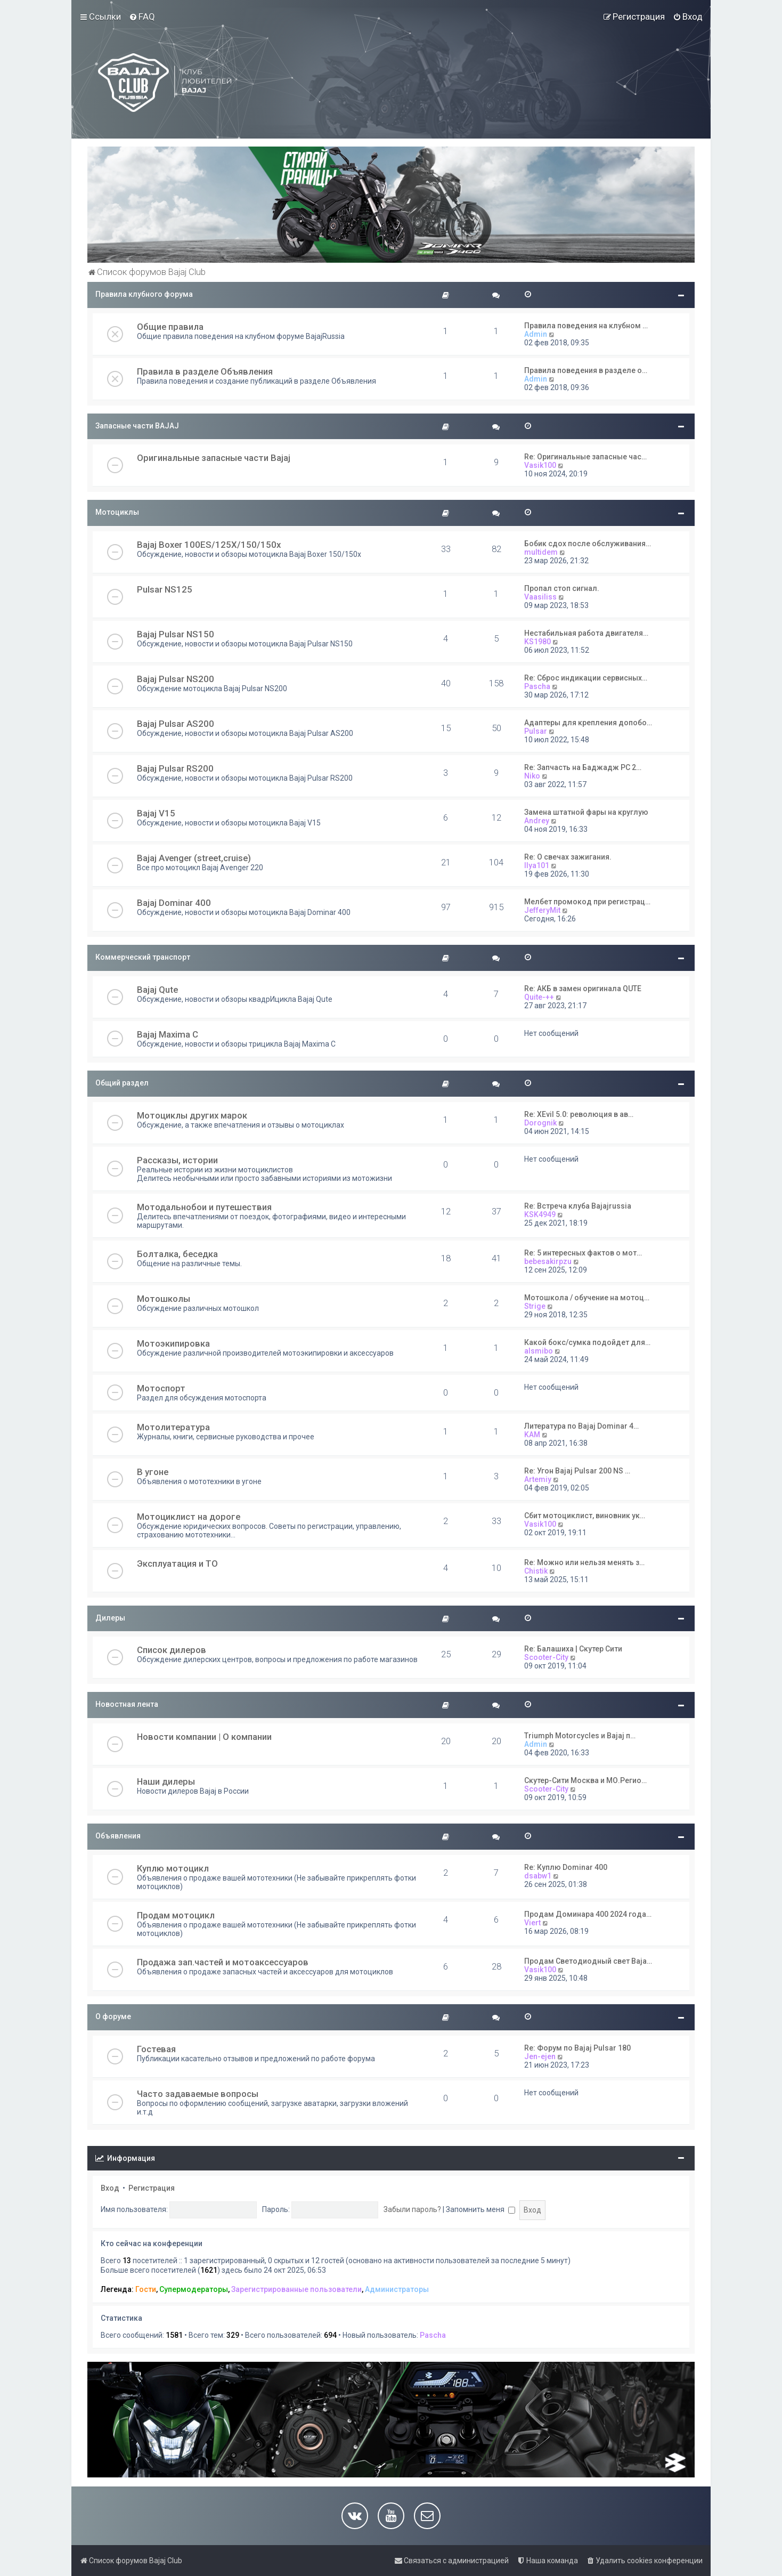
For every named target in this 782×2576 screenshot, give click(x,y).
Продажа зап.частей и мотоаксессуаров (222, 1962)
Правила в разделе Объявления (205, 371)
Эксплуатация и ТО (177, 1563)
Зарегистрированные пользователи (296, 2289)
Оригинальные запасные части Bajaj (213, 457)
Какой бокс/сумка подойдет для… (587, 1342)
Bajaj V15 (156, 813)
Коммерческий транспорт (142, 957)
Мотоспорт (161, 1388)
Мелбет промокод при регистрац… (587, 901)
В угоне (152, 1472)
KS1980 (537, 641)
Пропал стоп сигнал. (561, 588)
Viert (532, 1922)
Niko (532, 776)
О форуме (113, 2016)
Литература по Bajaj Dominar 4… (581, 1426)
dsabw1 (537, 1876)
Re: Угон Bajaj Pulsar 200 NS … (577, 1471)
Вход (110, 2188)
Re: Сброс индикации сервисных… (585, 678)
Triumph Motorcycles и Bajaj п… (580, 1735)
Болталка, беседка (177, 1254)
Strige (534, 1306)
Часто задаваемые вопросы (197, 2093)
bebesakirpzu (548, 1261)
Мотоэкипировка (173, 1343)
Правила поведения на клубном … (586, 325)
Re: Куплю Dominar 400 (565, 1867)
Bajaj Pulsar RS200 (175, 768)
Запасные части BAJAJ (137, 426)
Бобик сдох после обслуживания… (587, 543)
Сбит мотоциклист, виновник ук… (584, 1515)
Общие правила (170, 326)
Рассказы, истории (177, 1160)
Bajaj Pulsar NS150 (175, 634)
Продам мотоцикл (176, 1915)
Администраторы (397, 2289)
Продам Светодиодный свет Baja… (588, 1961)
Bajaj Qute (157, 989)
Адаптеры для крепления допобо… (588, 722)
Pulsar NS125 (164, 589)
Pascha (537, 686)
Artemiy (537, 1479)
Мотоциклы (117, 512)
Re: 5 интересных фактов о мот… (583, 1253)
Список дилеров (171, 1650)
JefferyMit (542, 910)
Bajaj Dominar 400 (174, 902)
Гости (145, 2289)
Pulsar (535, 731)
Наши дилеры (166, 1781)
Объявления (118, 1836)
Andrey (536, 820)
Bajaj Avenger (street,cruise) (194, 858)
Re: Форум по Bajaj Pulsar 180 (577, 2048)
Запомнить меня (480, 2209)
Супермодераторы (193, 2289)
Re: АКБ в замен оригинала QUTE (582, 988)
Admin (535, 334)
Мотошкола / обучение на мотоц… (586, 1297)
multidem (541, 552)
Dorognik (540, 1123)
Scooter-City (546, 1657)
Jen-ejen (540, 2056)
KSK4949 (540, 1214)
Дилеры (110, 1618)
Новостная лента (126, 1704)
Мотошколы (163, 1298)
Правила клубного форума (144, 294)
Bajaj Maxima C (167, 1034)
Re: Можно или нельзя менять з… (584, 1562)
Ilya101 (536, 865)
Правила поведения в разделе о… (585, 370)
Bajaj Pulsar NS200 (175, 679)
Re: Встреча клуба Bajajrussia (577, 1206)
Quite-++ (539, 997)
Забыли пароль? (412, 2209)
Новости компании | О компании (204, 1736)
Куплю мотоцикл (173, 1868)
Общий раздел (122, 1083)
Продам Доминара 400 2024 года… (587, 1914)
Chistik (536, 1571)
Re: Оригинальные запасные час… (585, 456)
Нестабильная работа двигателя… (586, 633)
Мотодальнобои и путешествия (204, 1207)
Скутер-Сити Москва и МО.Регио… (585, 1780)
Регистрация (151, 2188)
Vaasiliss (540, 597)
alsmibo (538, 1351)
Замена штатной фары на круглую (586, 812)
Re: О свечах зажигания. (568, 857)
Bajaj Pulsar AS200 (175, 723)
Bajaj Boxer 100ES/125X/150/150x (209, 544)
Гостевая (156, 2049)
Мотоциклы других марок (192, 1115)
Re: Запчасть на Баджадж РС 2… (582, 767)
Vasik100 (540, 465)
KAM (532, 1434)
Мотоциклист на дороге (188, 1516)
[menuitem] (142, 16)
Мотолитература (173, 1427)
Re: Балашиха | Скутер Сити (573, 1649)
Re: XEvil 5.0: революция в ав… (578, 1114)
